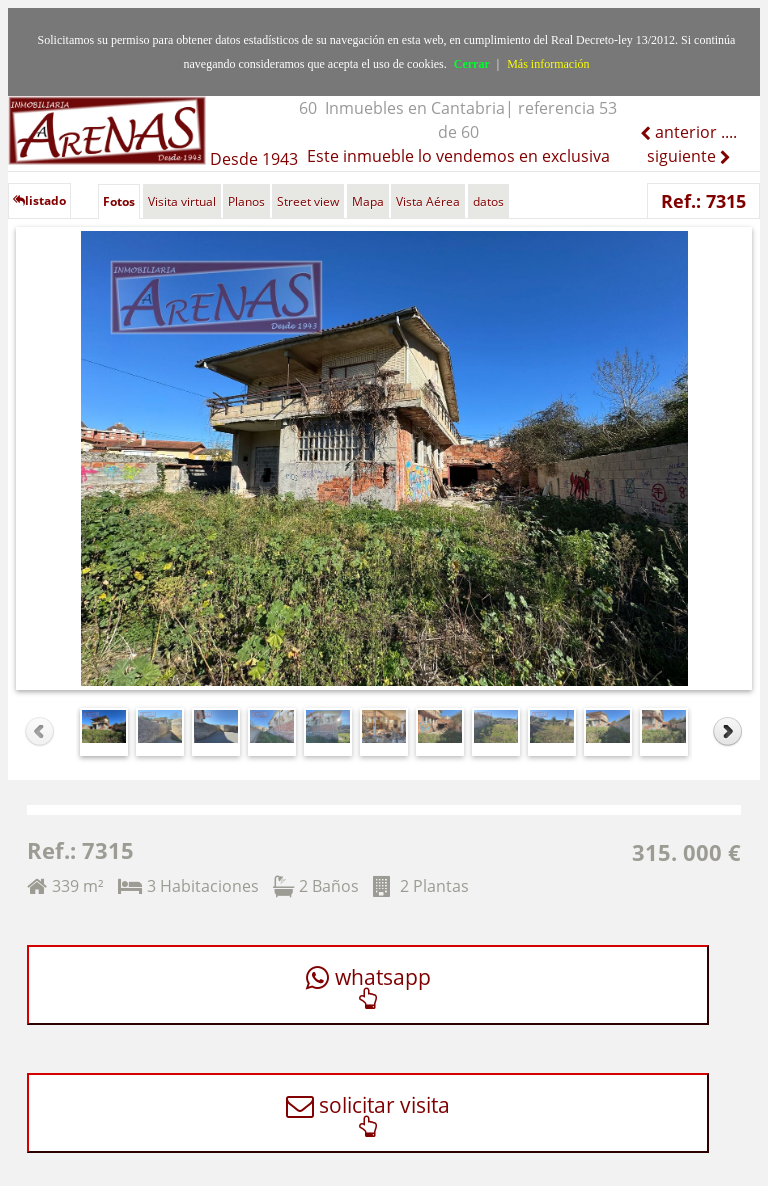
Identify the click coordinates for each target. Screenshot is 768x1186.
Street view (308, 201)
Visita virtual (182, 201)
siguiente (683, 156)
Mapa (368, 201)
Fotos (119, 201)
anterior (684, 132)
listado (39, 200)
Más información (548, 64)
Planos (246, 201)
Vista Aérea (428, 201)
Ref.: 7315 (703, 201)
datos (488, 201)
